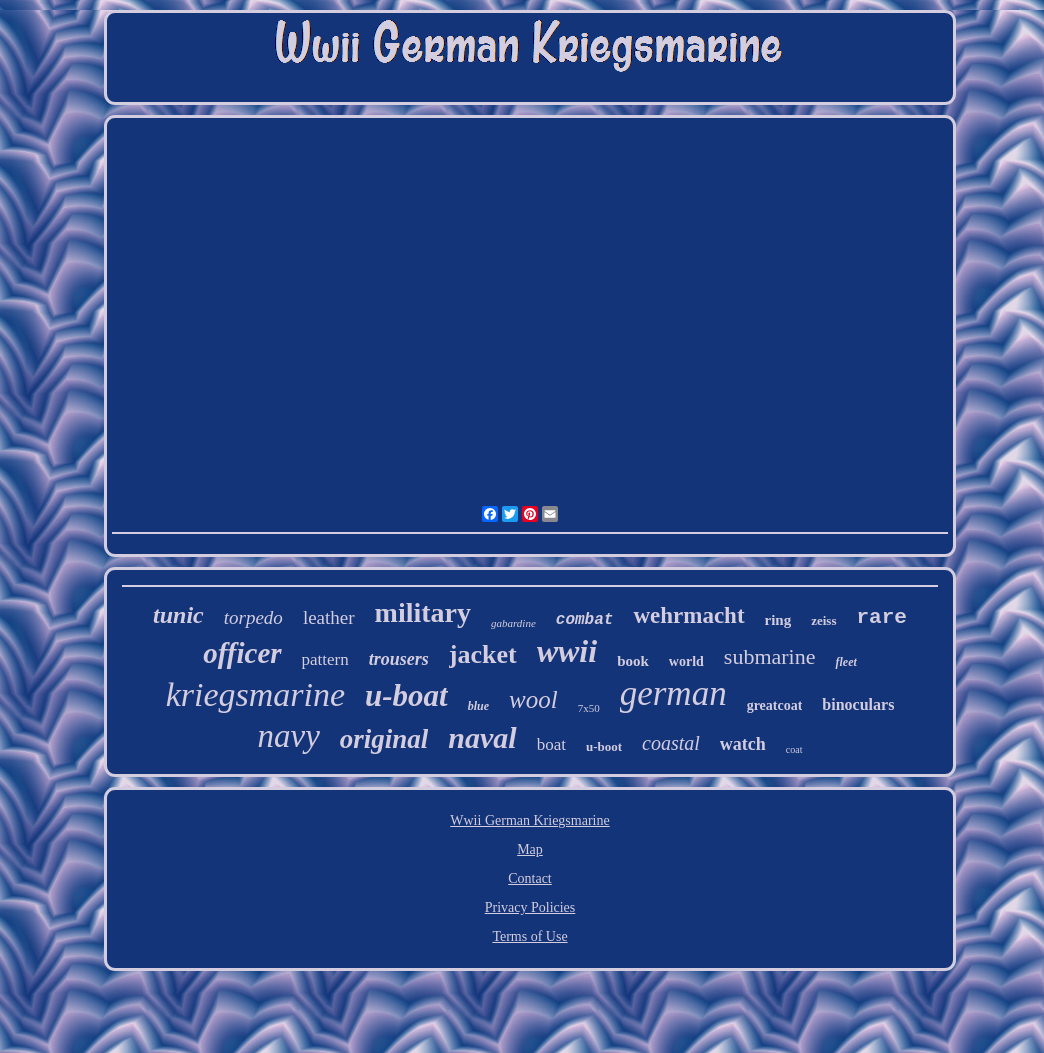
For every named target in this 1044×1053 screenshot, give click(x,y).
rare (882, 617)
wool (533, 699)
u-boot (604, 746)
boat (551, 744)
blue (478, 706)
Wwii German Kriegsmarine (529, 820)
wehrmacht (688, 615)
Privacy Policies (530, 907)
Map (530, 849)
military (423, 612)
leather (329, 617)
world (686, 661)
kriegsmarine (255, 694)
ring (778, 620)
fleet (845, 662)
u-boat (406, 695)
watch (743, 744)
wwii (567, 651)
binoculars (858, 704)
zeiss (823, 620)
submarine (770, 656)
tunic (178, 615)
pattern (325, 659)
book (633, 661)
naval (482, 737)
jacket (483, 654)
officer (242, 653)
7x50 (589, 708)
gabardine (513, 623)
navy (288, 736)
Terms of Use (529, 936)
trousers (399, 659)
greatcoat (775, 705)
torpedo (253, 617)
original (384, 739)
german (673, 693)
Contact (530, 878)
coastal (671, 743)
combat (585, 620)
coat (794, 749)
